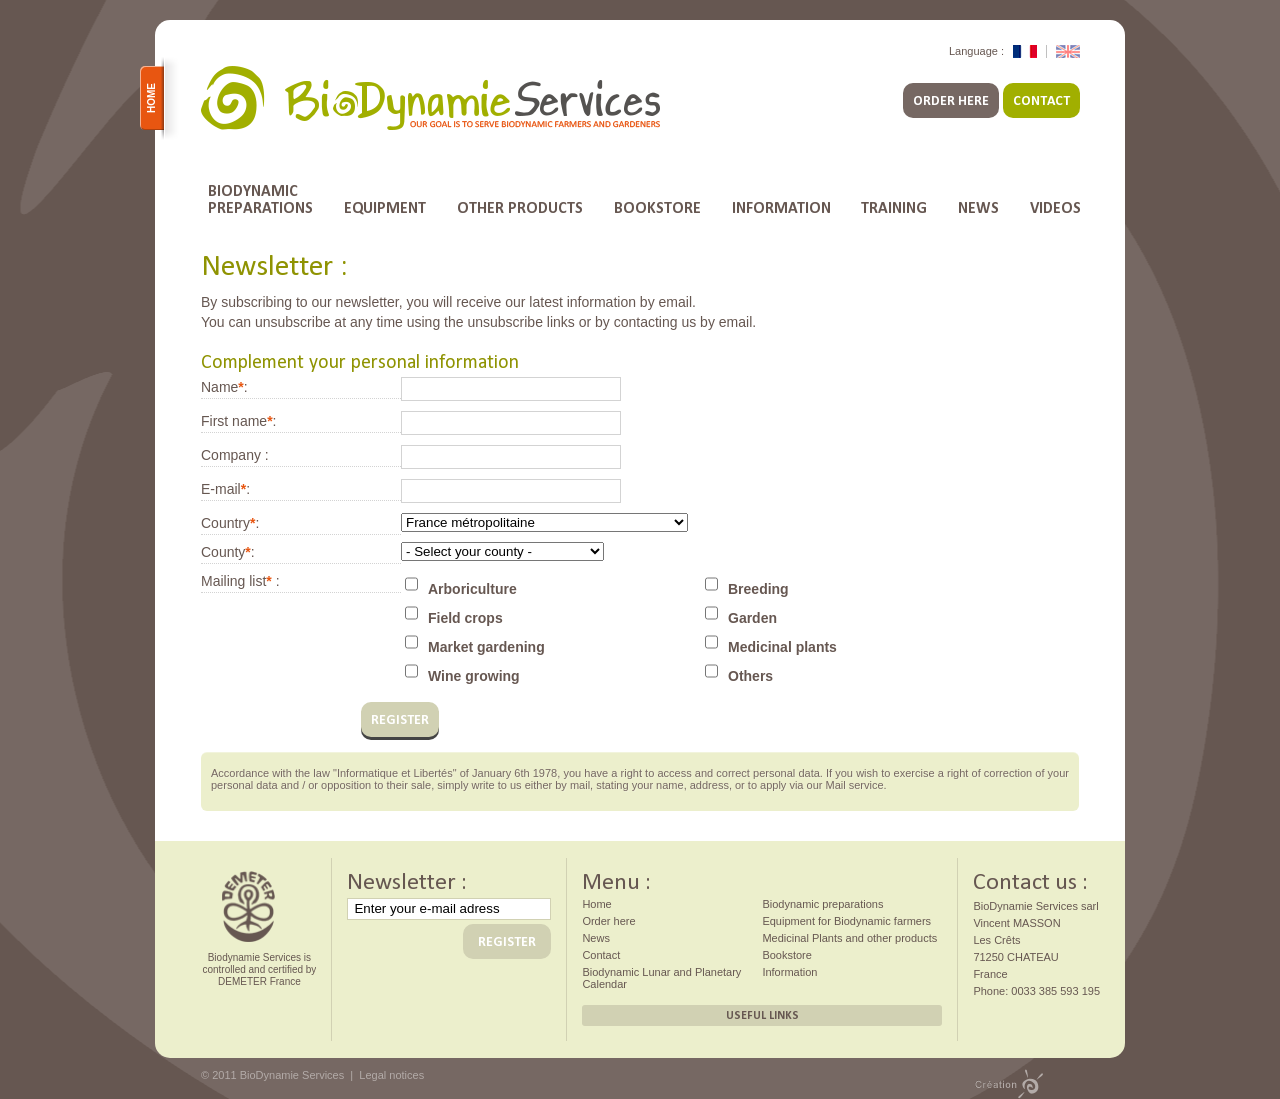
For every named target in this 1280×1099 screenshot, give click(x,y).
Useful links (762, 1015)
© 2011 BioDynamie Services (272, 1075)
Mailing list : (240, 581)
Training (894, 207)
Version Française (1025, 51)
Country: (230, 523)
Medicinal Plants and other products (849, 938)
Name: (224, 387)
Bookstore (657, 207)
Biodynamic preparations (822, 904)
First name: (238, 421)
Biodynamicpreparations (260, 199)
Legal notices (391, 1075)
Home (155, 98)
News (978, 207)
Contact (1041, 100)
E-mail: (225, 489)
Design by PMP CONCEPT (1009, 1084)
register (400, 719)
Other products (520, 207)
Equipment (385, 207)
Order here (951, 100)
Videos (1055, 207)
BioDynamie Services (430, 98)
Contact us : (1030, 879)
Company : (235, 455)
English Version (1068, 51)
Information (781, 207)
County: (228, 552)
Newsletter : (407, 879)
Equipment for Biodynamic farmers (846, 921)
